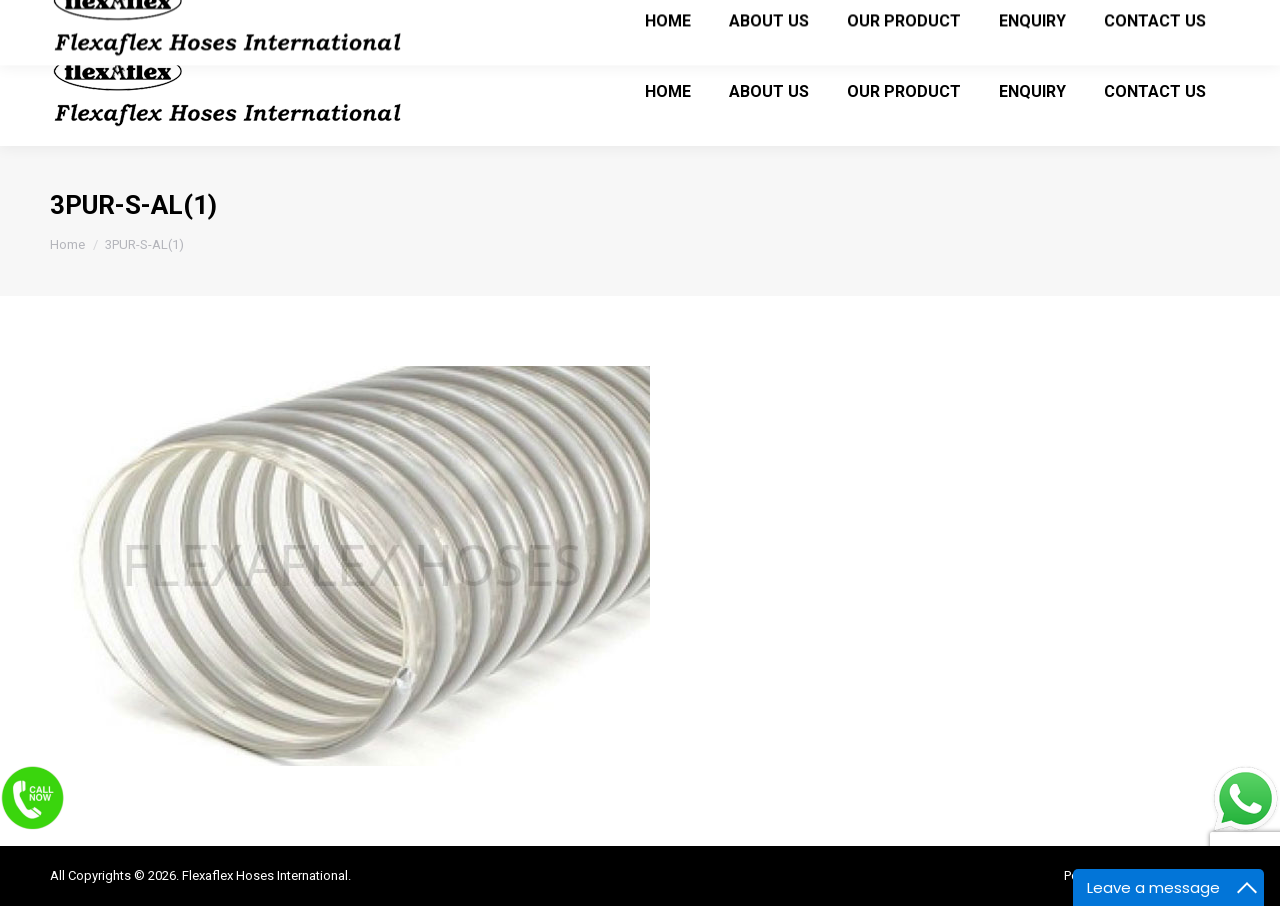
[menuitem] (668, 91)
